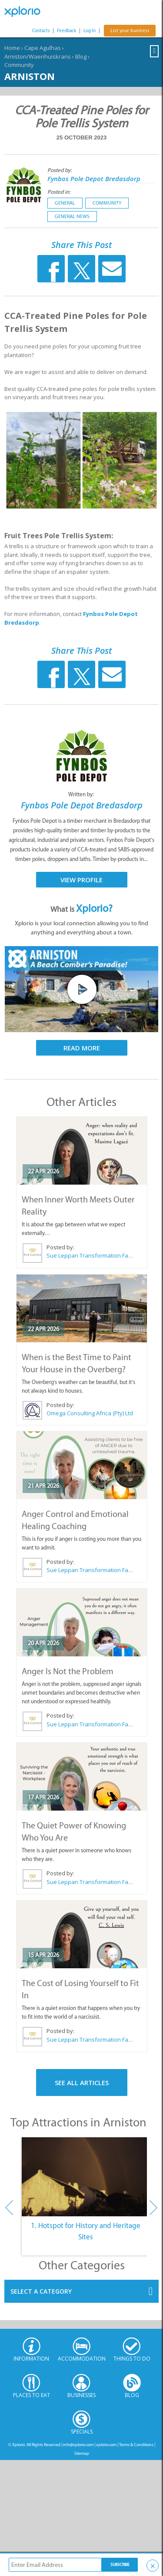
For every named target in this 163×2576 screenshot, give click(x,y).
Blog (80, 56)
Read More (81, 1047)
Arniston (29, 76)
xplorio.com (106, 2444)
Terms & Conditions (136, 2444)
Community (19, 65)
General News (72, 216)
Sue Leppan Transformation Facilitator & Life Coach (90, 1255)
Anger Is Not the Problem (67, 1671)
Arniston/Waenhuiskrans (37, 56)
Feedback (66, 30)
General (65, 203)
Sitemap (81, 2453)
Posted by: (60, 170)
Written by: (81, 794)
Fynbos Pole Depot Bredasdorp (93, 178)
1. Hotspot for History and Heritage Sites (85, 2231)
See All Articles (82, 2082)
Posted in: (58, 192)
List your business (129, 30)
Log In (89, 30)
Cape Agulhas (42, 48)
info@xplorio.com (78, 2444)
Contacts (41, 30)
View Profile (81, 879)
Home (12, 48)
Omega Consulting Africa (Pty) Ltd (90, 1413)
